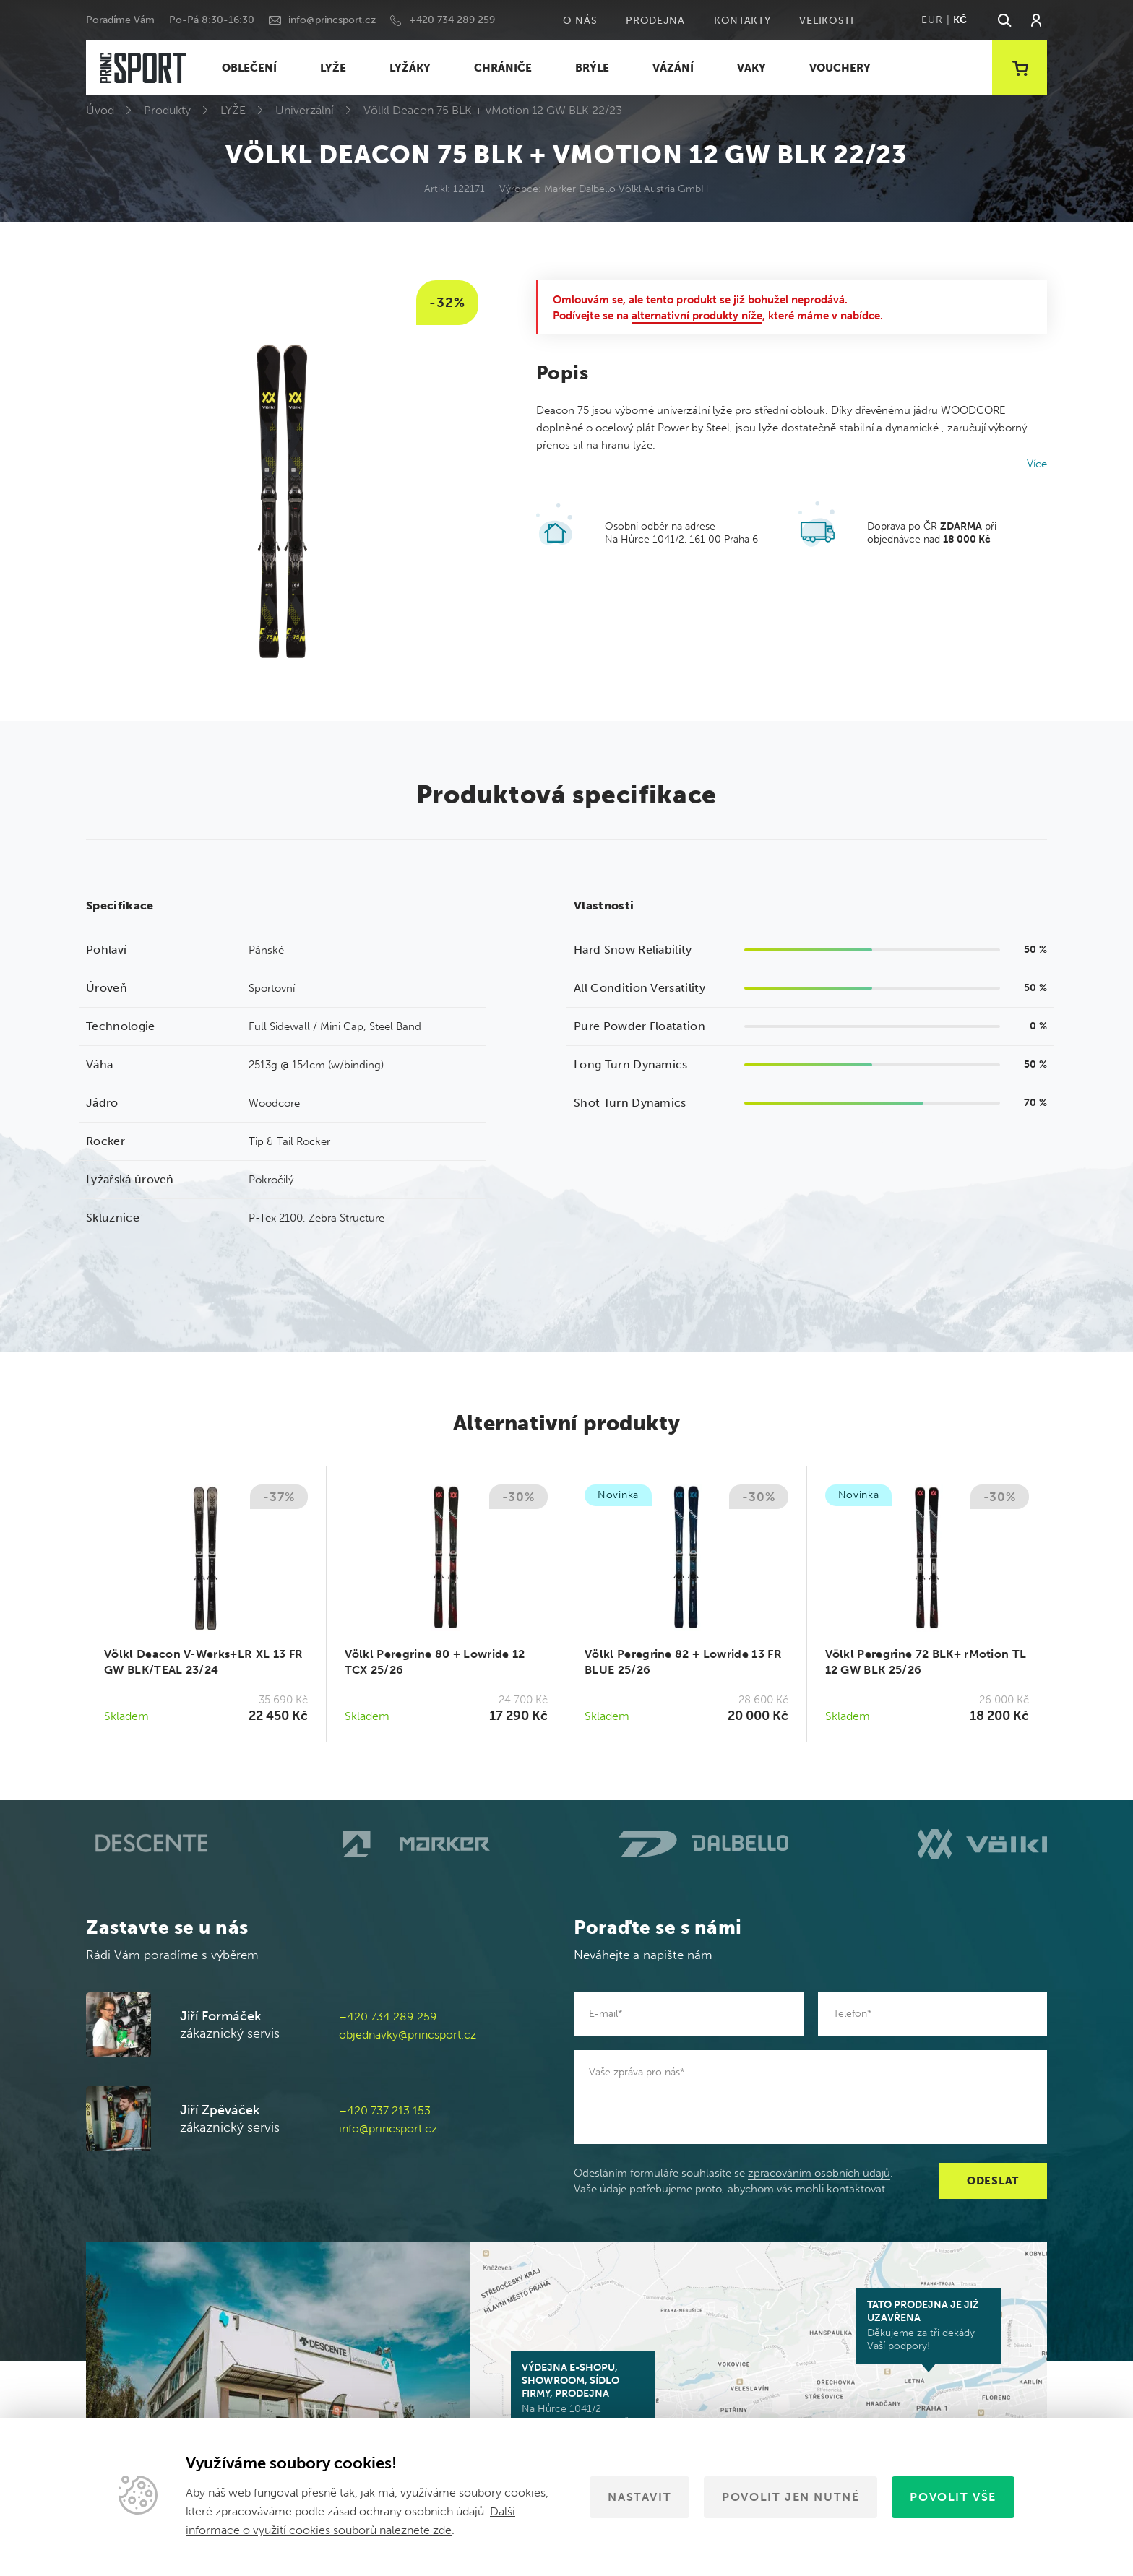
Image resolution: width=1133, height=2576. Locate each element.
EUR (931, 20)
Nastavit (639, 2497)
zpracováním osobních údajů (819, 2172)
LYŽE (333, 67)
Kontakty (742, 20)
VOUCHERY (840, 67)
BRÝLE (592, 67)
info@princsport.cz (332, 20)
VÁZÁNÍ (673, 67)
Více (1037, 463)
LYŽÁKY (410, 67)
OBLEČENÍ (249, 67)
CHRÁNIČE (503, 67)
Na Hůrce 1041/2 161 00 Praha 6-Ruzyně (583, 2394)
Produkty (167, 110)
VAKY (751, 67)
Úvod (100, 110)
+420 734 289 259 (452, 20)
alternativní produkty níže (697, 315)
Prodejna (655, 20)
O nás (580, 20)
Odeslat (993, 2180)
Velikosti (826, 20)
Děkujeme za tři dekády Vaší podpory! (928, 2325)
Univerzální (304, 110)
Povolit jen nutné (790, 2497)
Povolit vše (953, 2497)
